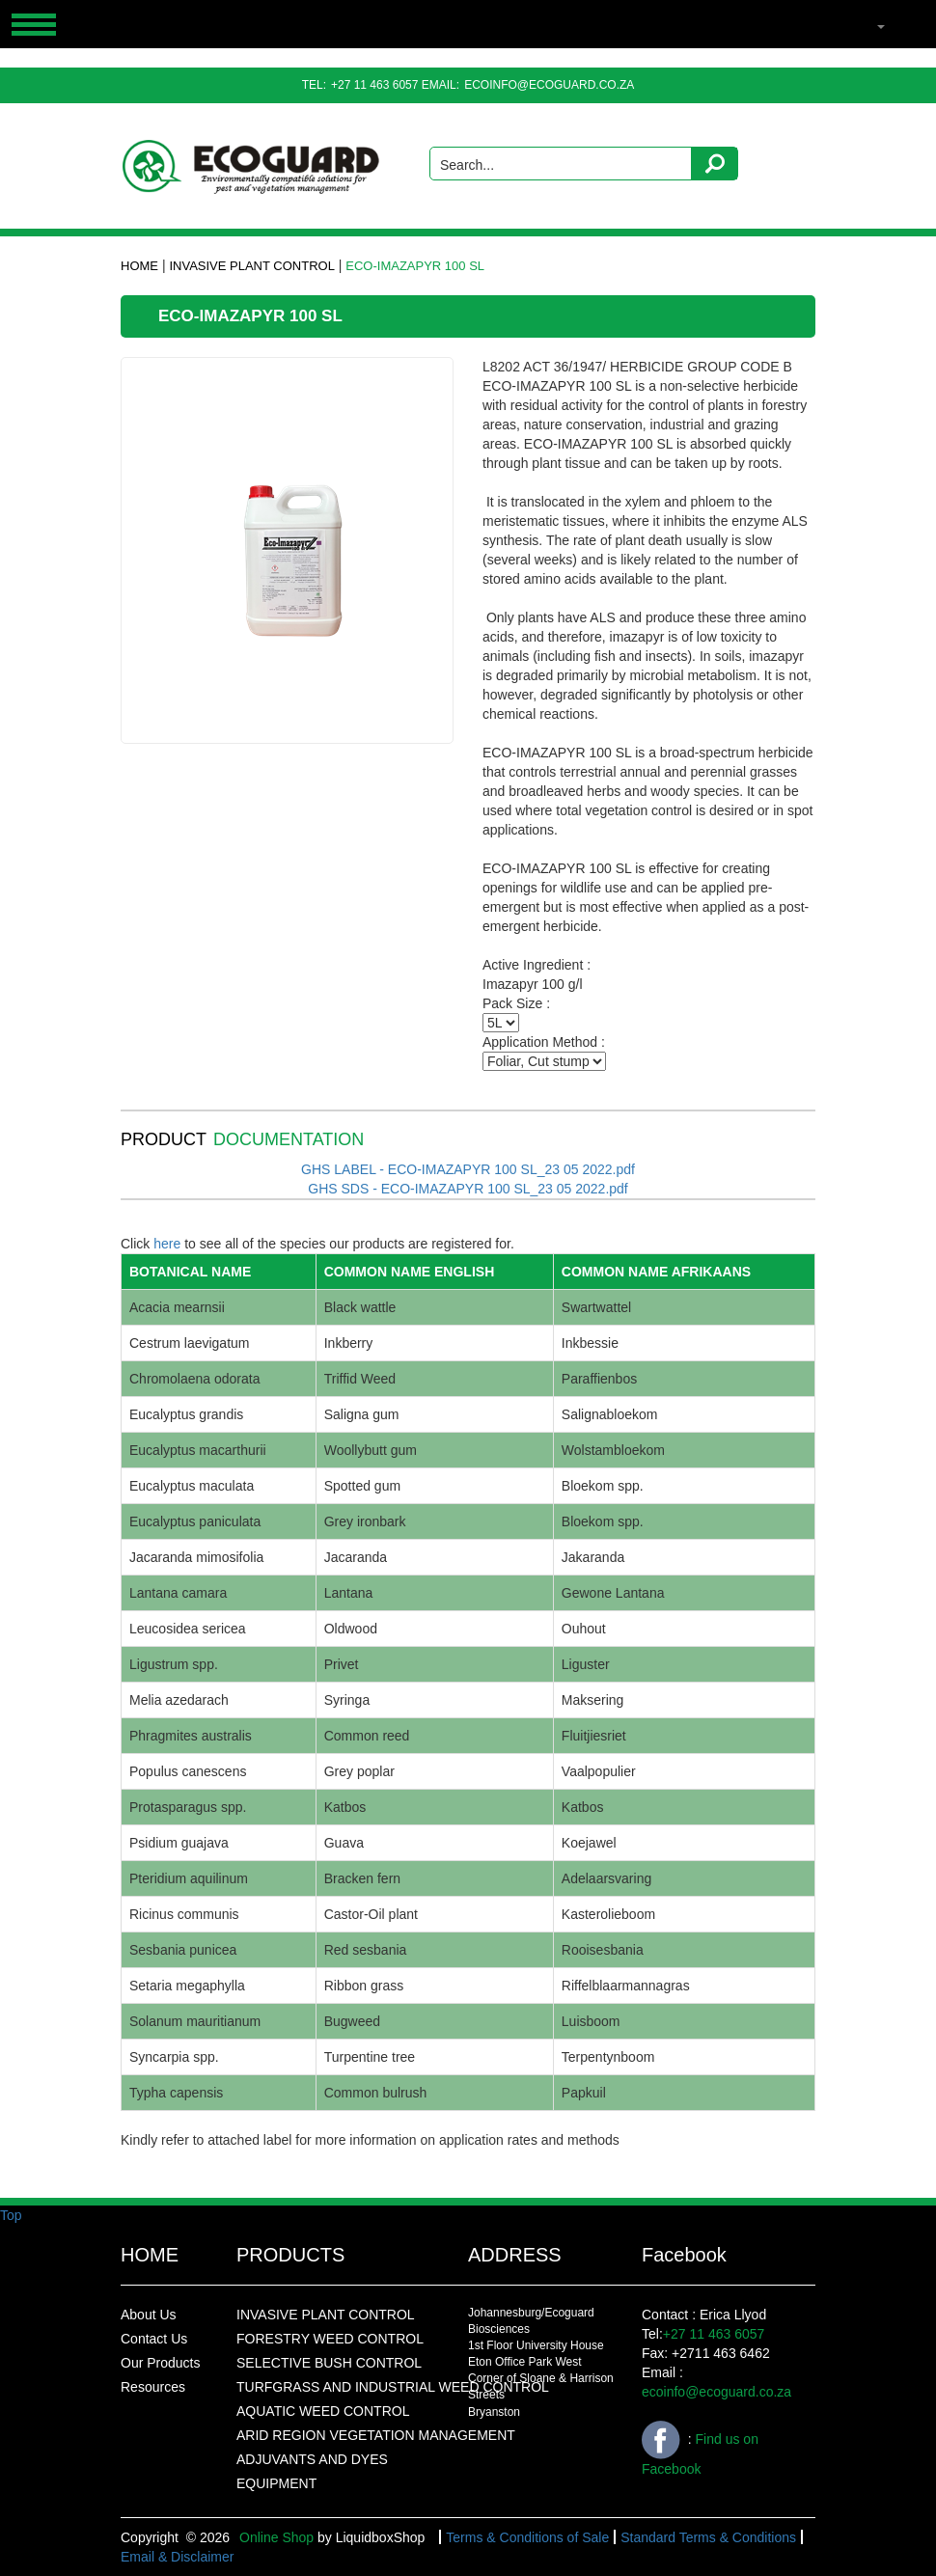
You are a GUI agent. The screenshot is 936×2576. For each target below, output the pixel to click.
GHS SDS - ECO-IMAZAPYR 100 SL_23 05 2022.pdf (468, 1188)
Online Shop (276, 2537)
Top (11, 2215)
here (166, 1243)
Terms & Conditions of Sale (527, 2537)
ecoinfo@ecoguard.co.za (549, 85)
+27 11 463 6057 (374, 85)
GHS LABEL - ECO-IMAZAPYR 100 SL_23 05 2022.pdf (468, 1169)
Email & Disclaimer (177, 2556)
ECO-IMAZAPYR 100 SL (414, 266)
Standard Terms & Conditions (708, 2537)
